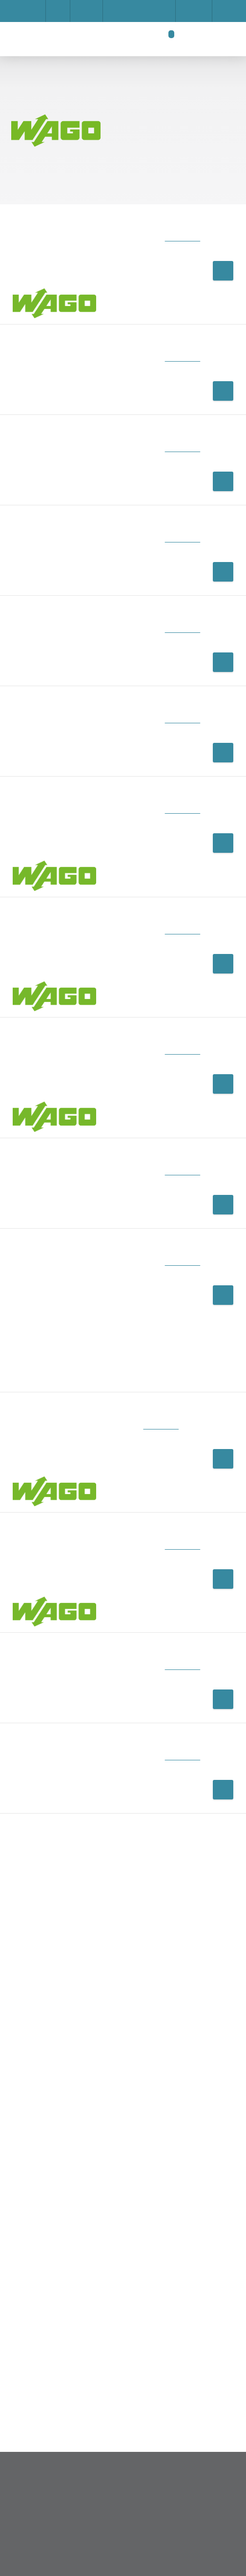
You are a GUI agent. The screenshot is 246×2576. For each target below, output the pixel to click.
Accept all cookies (93, 341)
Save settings (83, 318)
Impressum (71, 283)
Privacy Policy (146, 318)
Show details (78, 273)
